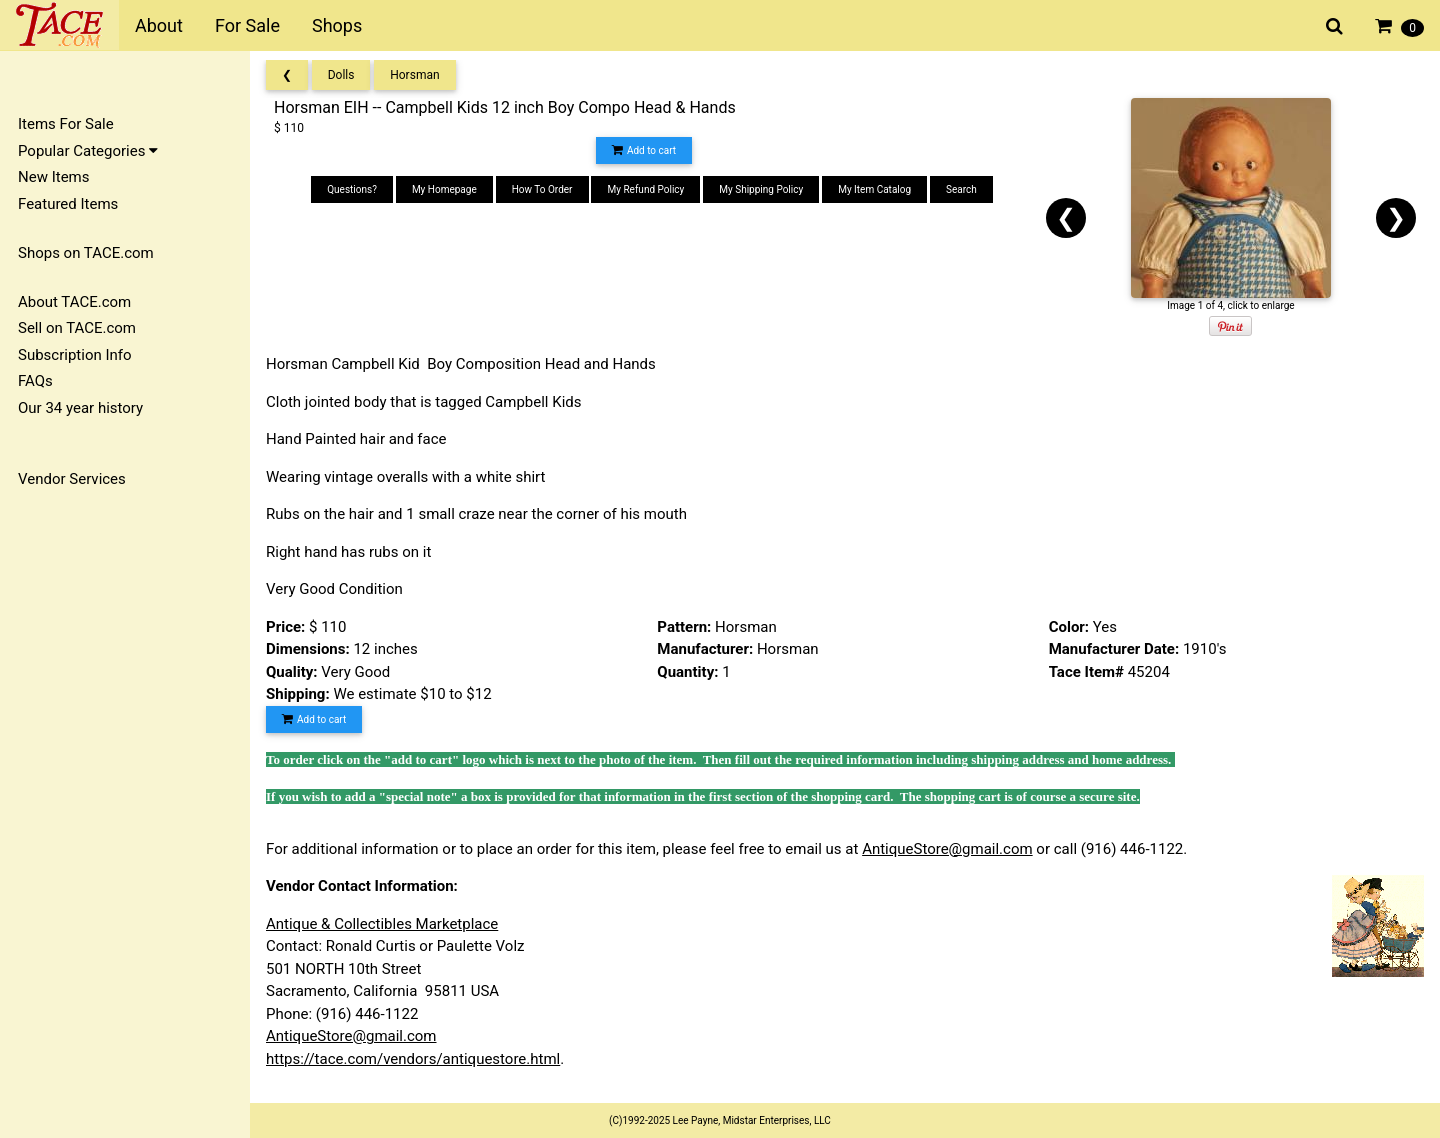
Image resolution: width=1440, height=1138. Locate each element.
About (159, 25)
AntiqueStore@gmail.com (947, 849)
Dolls (341, 75)
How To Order (542, 189)
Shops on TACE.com (86, 253)
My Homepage (444, 189)
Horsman (414, 75)
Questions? (352, 189)
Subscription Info (75, 355)
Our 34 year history (80, 408)
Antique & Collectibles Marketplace (382, 924)
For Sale (247, 25)
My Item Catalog (874, 189)
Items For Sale (66, 124)
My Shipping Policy (761, 189)
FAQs (35, 381)
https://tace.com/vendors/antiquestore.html (413, 1059)
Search (961, 189)
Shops (337, 25)
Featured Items (68, 204)
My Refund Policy (645, 189)
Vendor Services (72, 479)
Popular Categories (88, 151)
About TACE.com (74, 302)
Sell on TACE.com (77, 328)
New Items (53, 177)
